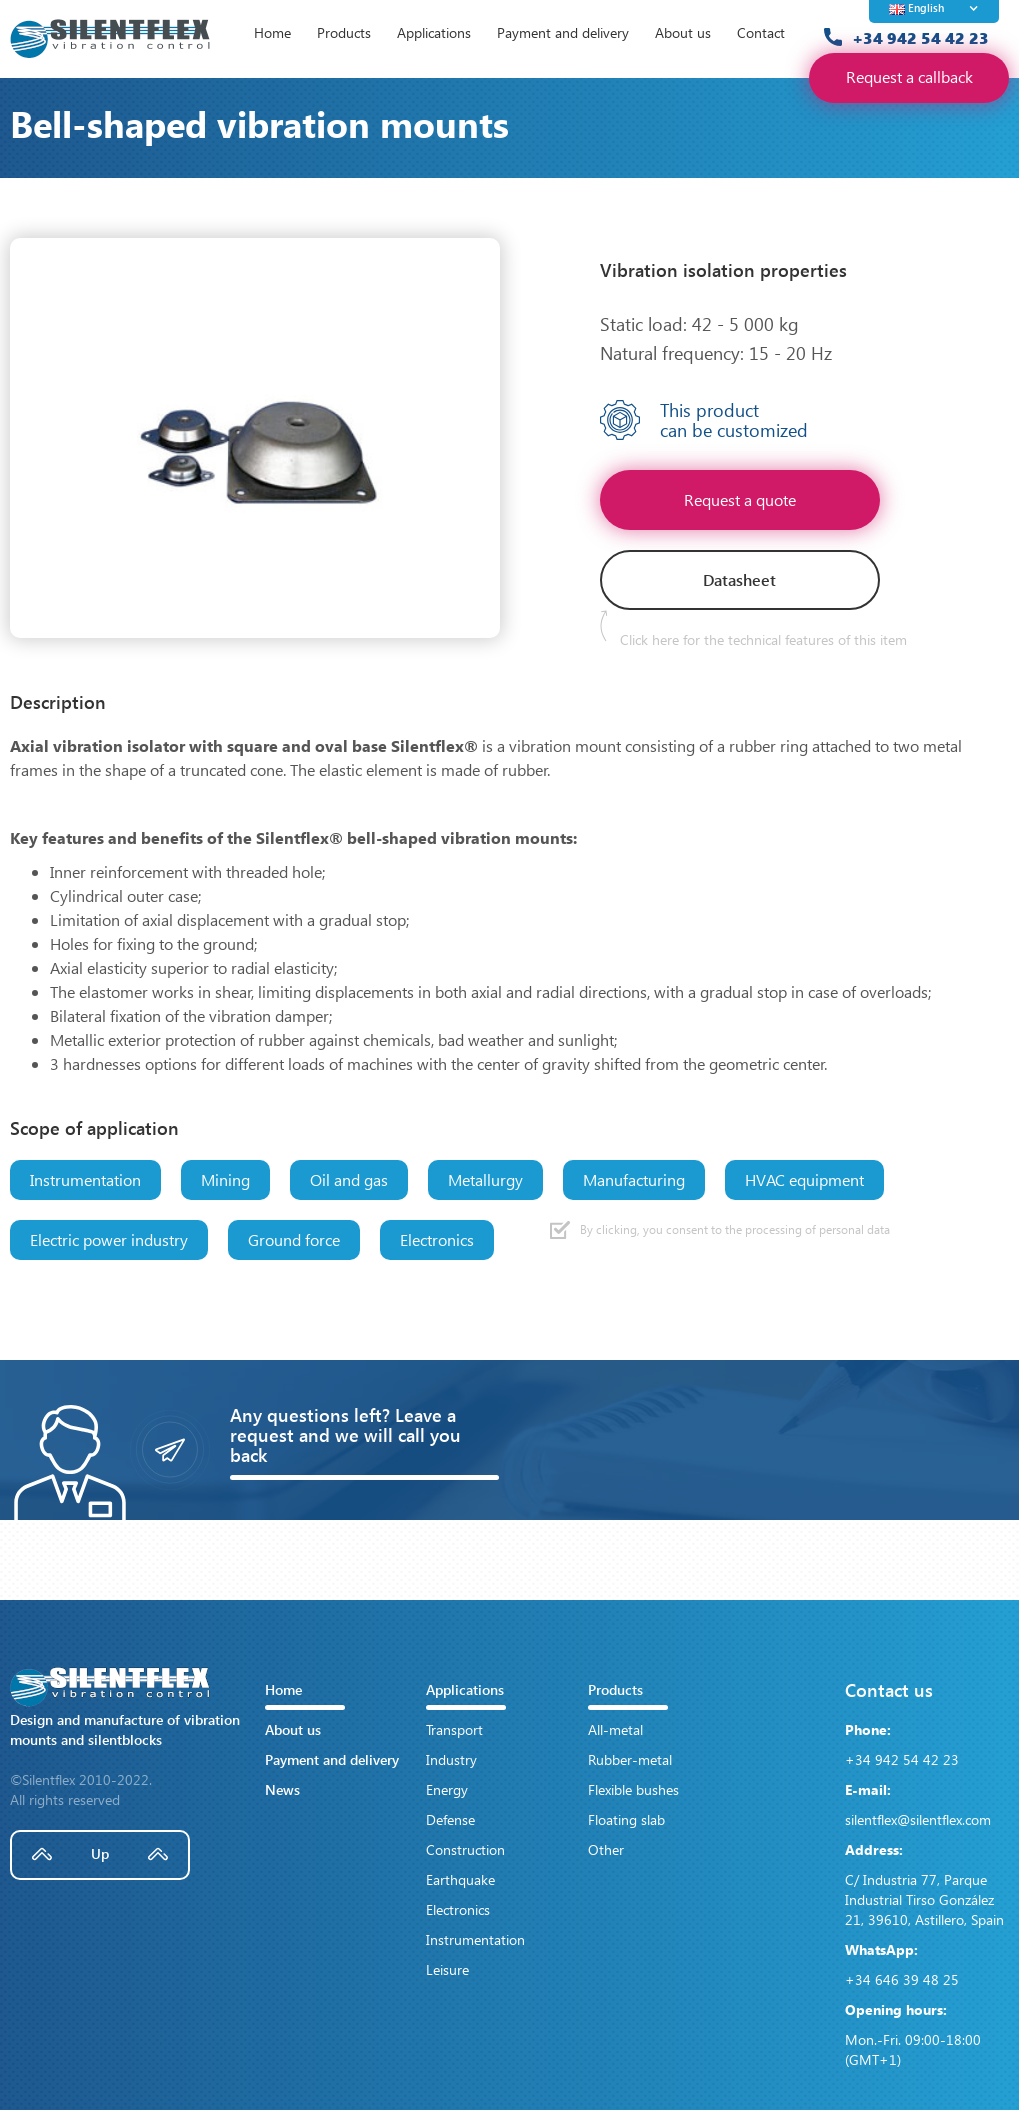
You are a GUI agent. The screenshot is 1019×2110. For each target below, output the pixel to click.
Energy (447, 1789)
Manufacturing (634, 1179)
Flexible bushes (633, 1789)
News (282, 1789)
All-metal (615, 1729)
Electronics (437, 1239)
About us (683, 32)
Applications (434, 32)
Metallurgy (485, 1179)
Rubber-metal (630, 1759)
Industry (451, 1759)
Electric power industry (109, 1239)
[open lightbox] (255, 438)
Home (272, 32)
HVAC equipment (804, 1179)
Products (344, 32)
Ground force (294, 1239)
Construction (465, 1849)
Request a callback (909, 76)
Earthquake (460, 1879)
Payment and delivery (563, 32)
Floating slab (626, 1819)
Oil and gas (349, 1179)
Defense (450, 1819)
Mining (225, 1179)
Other (606, 1849)
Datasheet (739, 579)
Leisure (447, 1969)
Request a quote (740, 499)
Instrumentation (85, 1179)
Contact (761, 32)
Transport (454, 1729)
